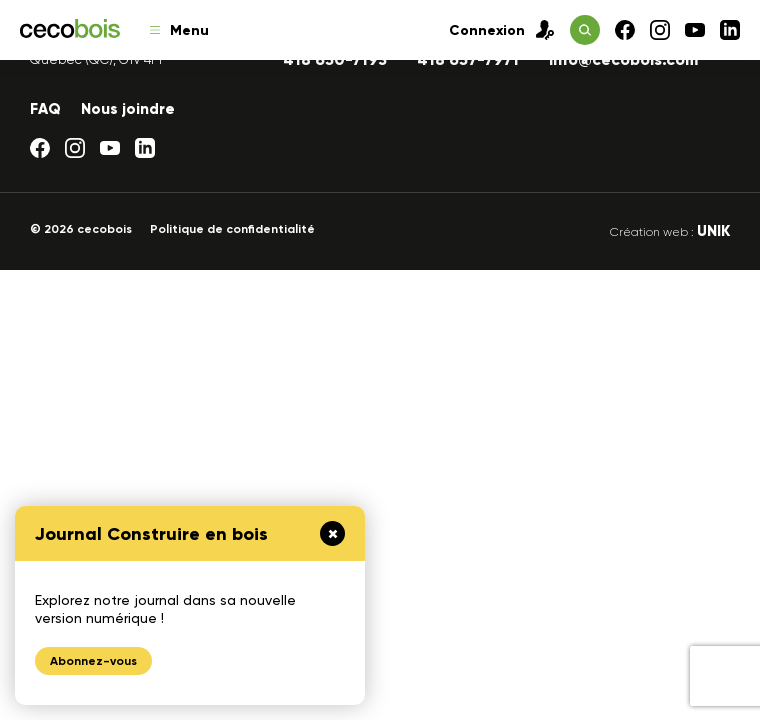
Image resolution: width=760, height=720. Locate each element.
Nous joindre (128, 109)
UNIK (713, 231)
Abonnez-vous (93, 661)
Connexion (502, 30)
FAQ (45, 109)
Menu (179, 30)
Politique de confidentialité (232, 229)
